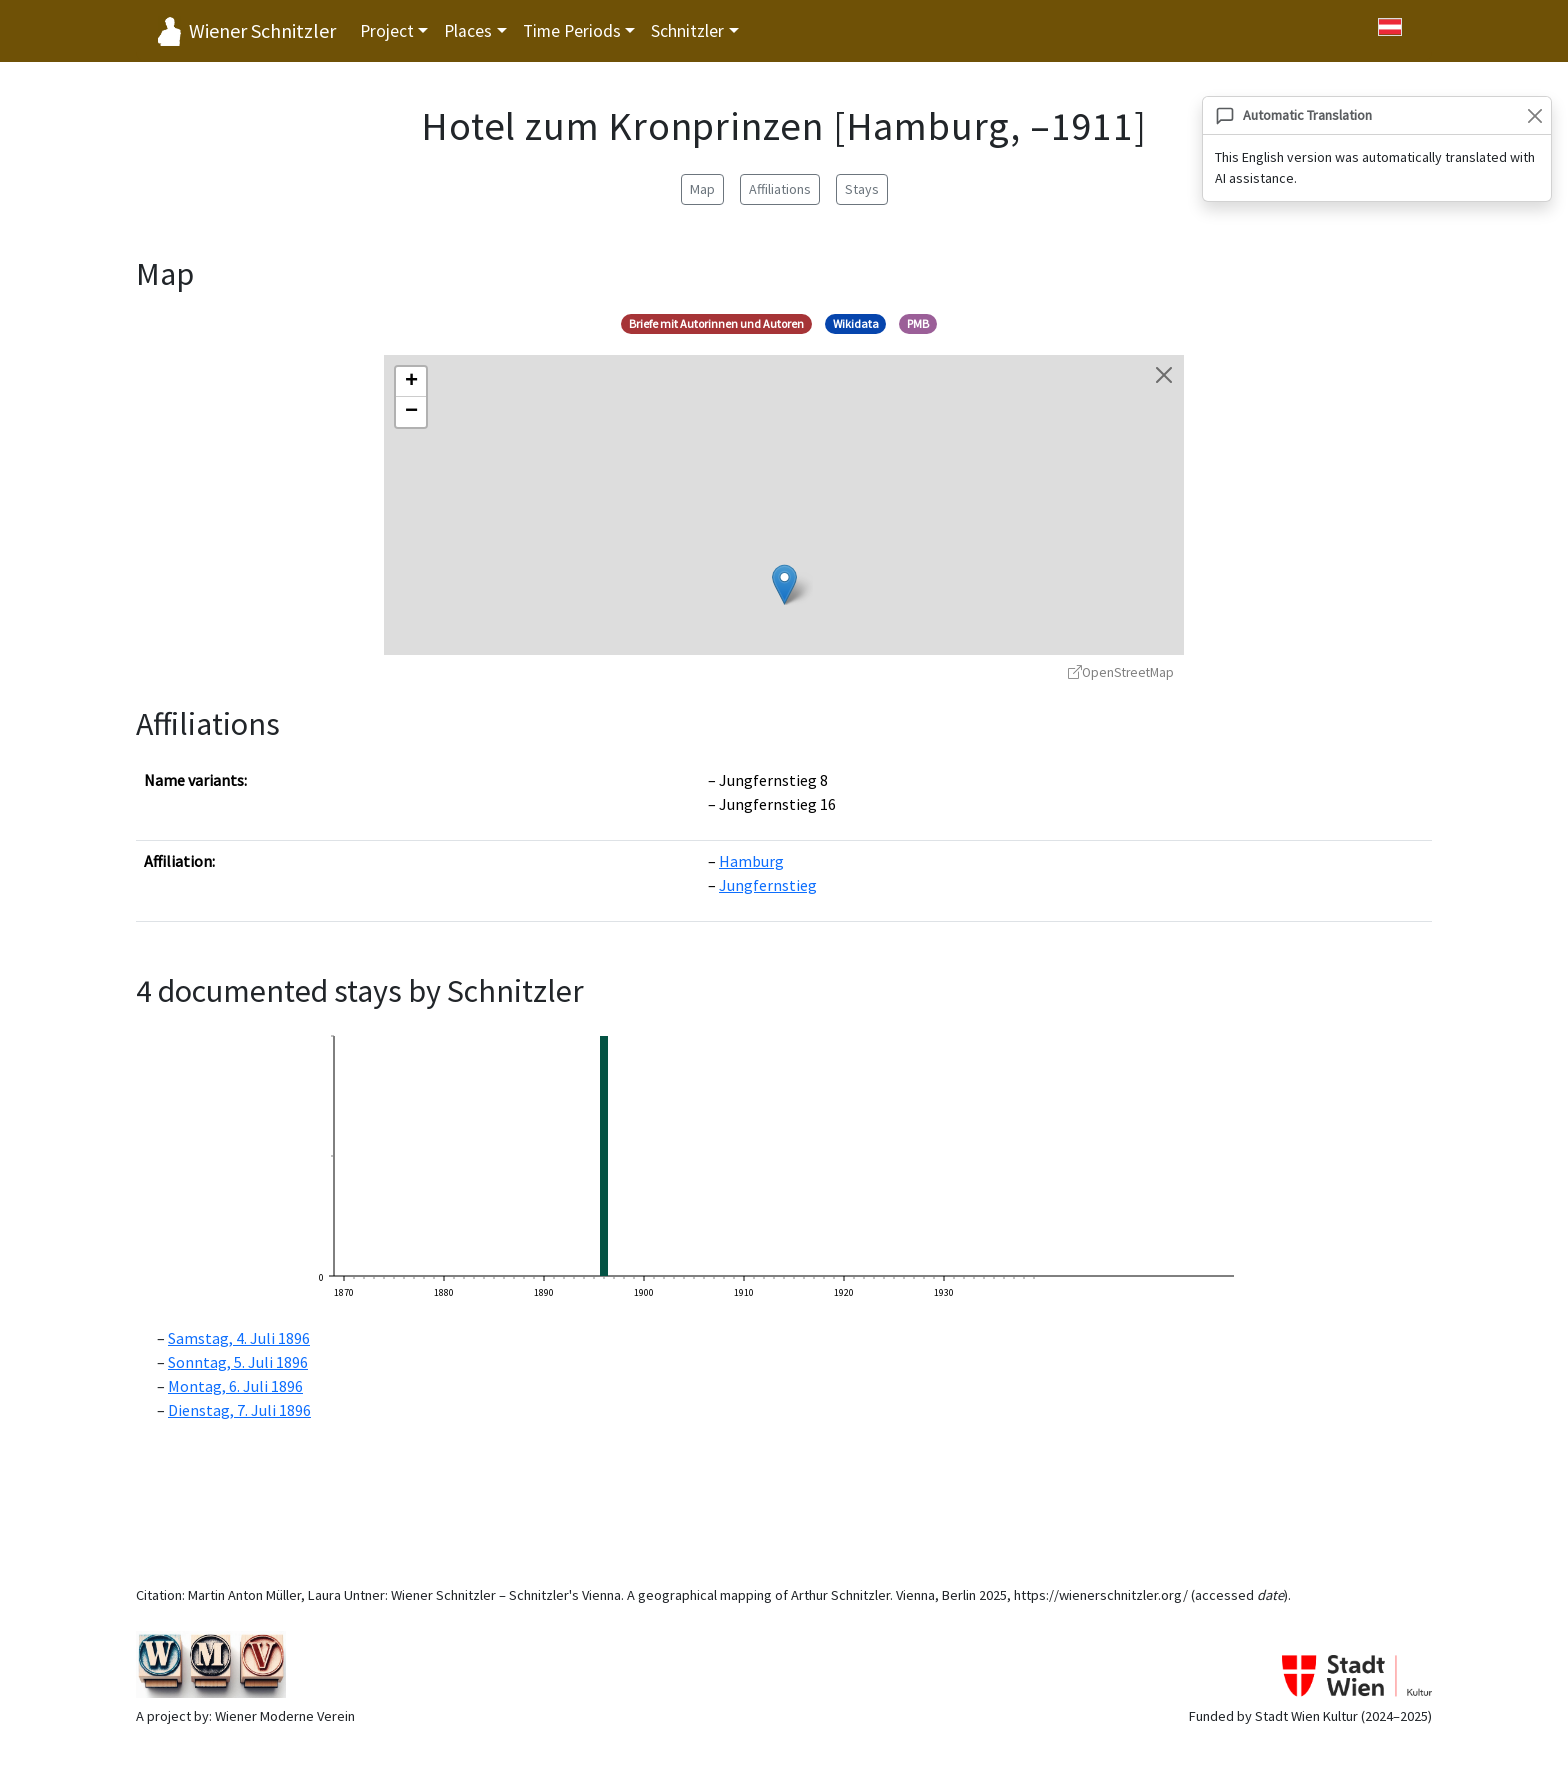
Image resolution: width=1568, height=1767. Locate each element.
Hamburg (751, 861)
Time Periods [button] (572, 31)
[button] (784, 584)
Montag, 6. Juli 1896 (235, 1386)
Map (702, 189)
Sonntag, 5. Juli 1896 (238, 1362)
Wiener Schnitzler (262, 30)
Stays (862, 189)
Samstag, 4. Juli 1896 (239, 1338)
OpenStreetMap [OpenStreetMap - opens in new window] (1121, 672)
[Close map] (1164, 375)
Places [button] (468, 31)
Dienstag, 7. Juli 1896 (239, 1410)
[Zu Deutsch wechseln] (1390, 27)
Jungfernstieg (768, 885)
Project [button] (387, 31)
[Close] (1534, 115)
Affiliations (780, 189)
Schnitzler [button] (687, 31)
